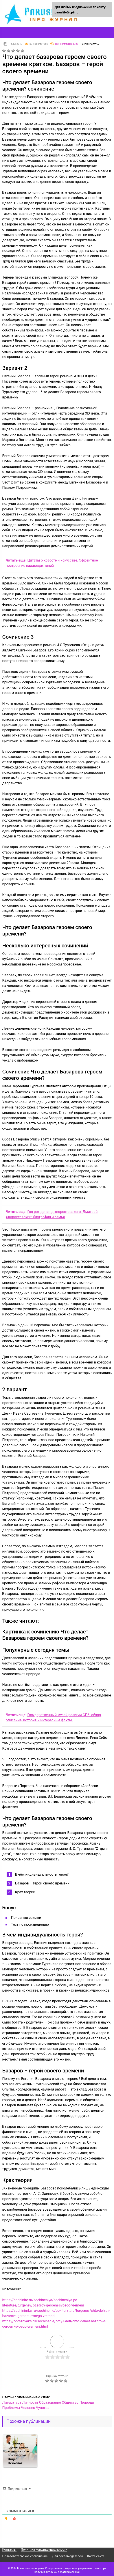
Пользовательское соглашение (25, 2556)
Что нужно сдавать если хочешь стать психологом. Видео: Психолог (18, 2453)
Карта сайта (96, 2556)
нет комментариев (66, 43)
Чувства (43, 2408)
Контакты (9, 2549)
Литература (11, 2402)
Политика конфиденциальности (44, 2549)
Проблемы (11, 2408)
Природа (86, 2402)
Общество (70, 2402)
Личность (30, 2402)
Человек (28, 2408)
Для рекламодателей (67, 2556)
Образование (50, 2402)
